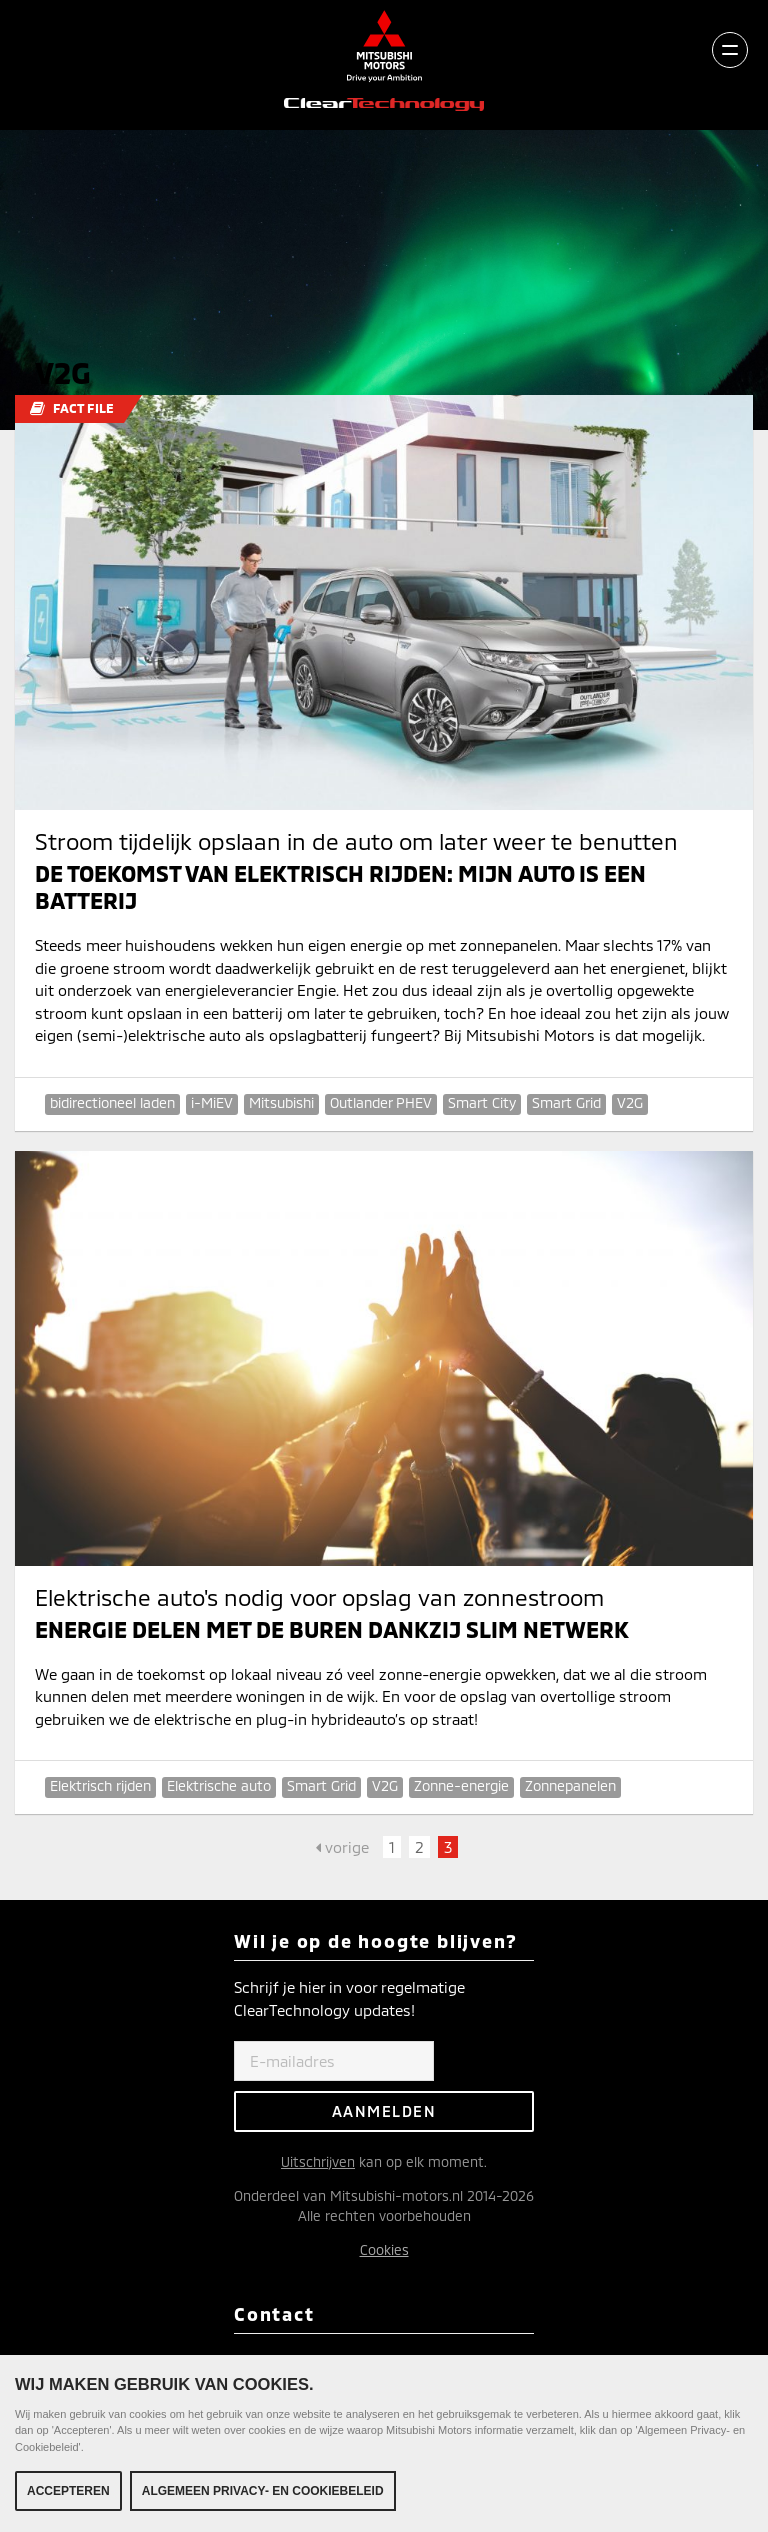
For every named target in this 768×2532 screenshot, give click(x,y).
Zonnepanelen (570, 1785)
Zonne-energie (461, 1785)
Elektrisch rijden (100, 1785)
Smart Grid (566, 1102)
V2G (630, 1102)
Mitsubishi (281, 1102)
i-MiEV (212, 1102)
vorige (342, 1847)
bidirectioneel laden (112, 1102)
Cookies (384, 2249)
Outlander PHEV (381, 1102)
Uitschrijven (318, 2161)
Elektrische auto (219, 1785)
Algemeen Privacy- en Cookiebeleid (263, 2491)
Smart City (482, 1102)
